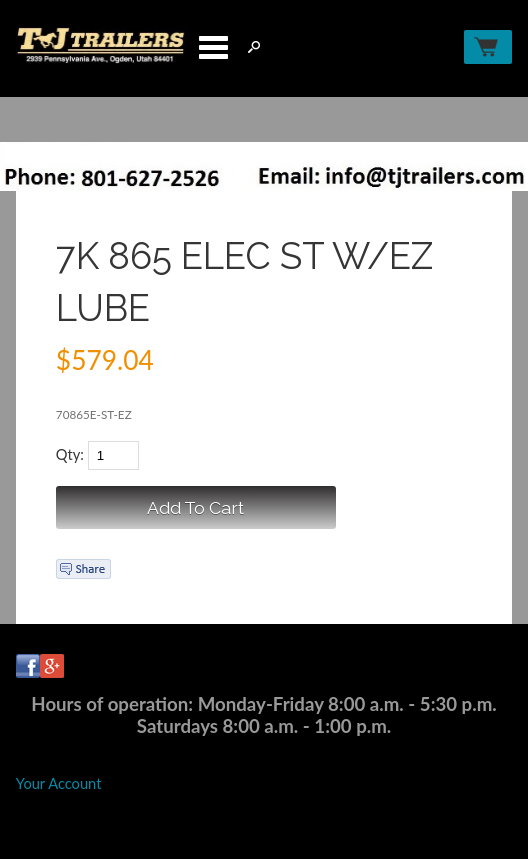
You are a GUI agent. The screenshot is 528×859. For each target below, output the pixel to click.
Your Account (59, 783)
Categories (213, 47)
